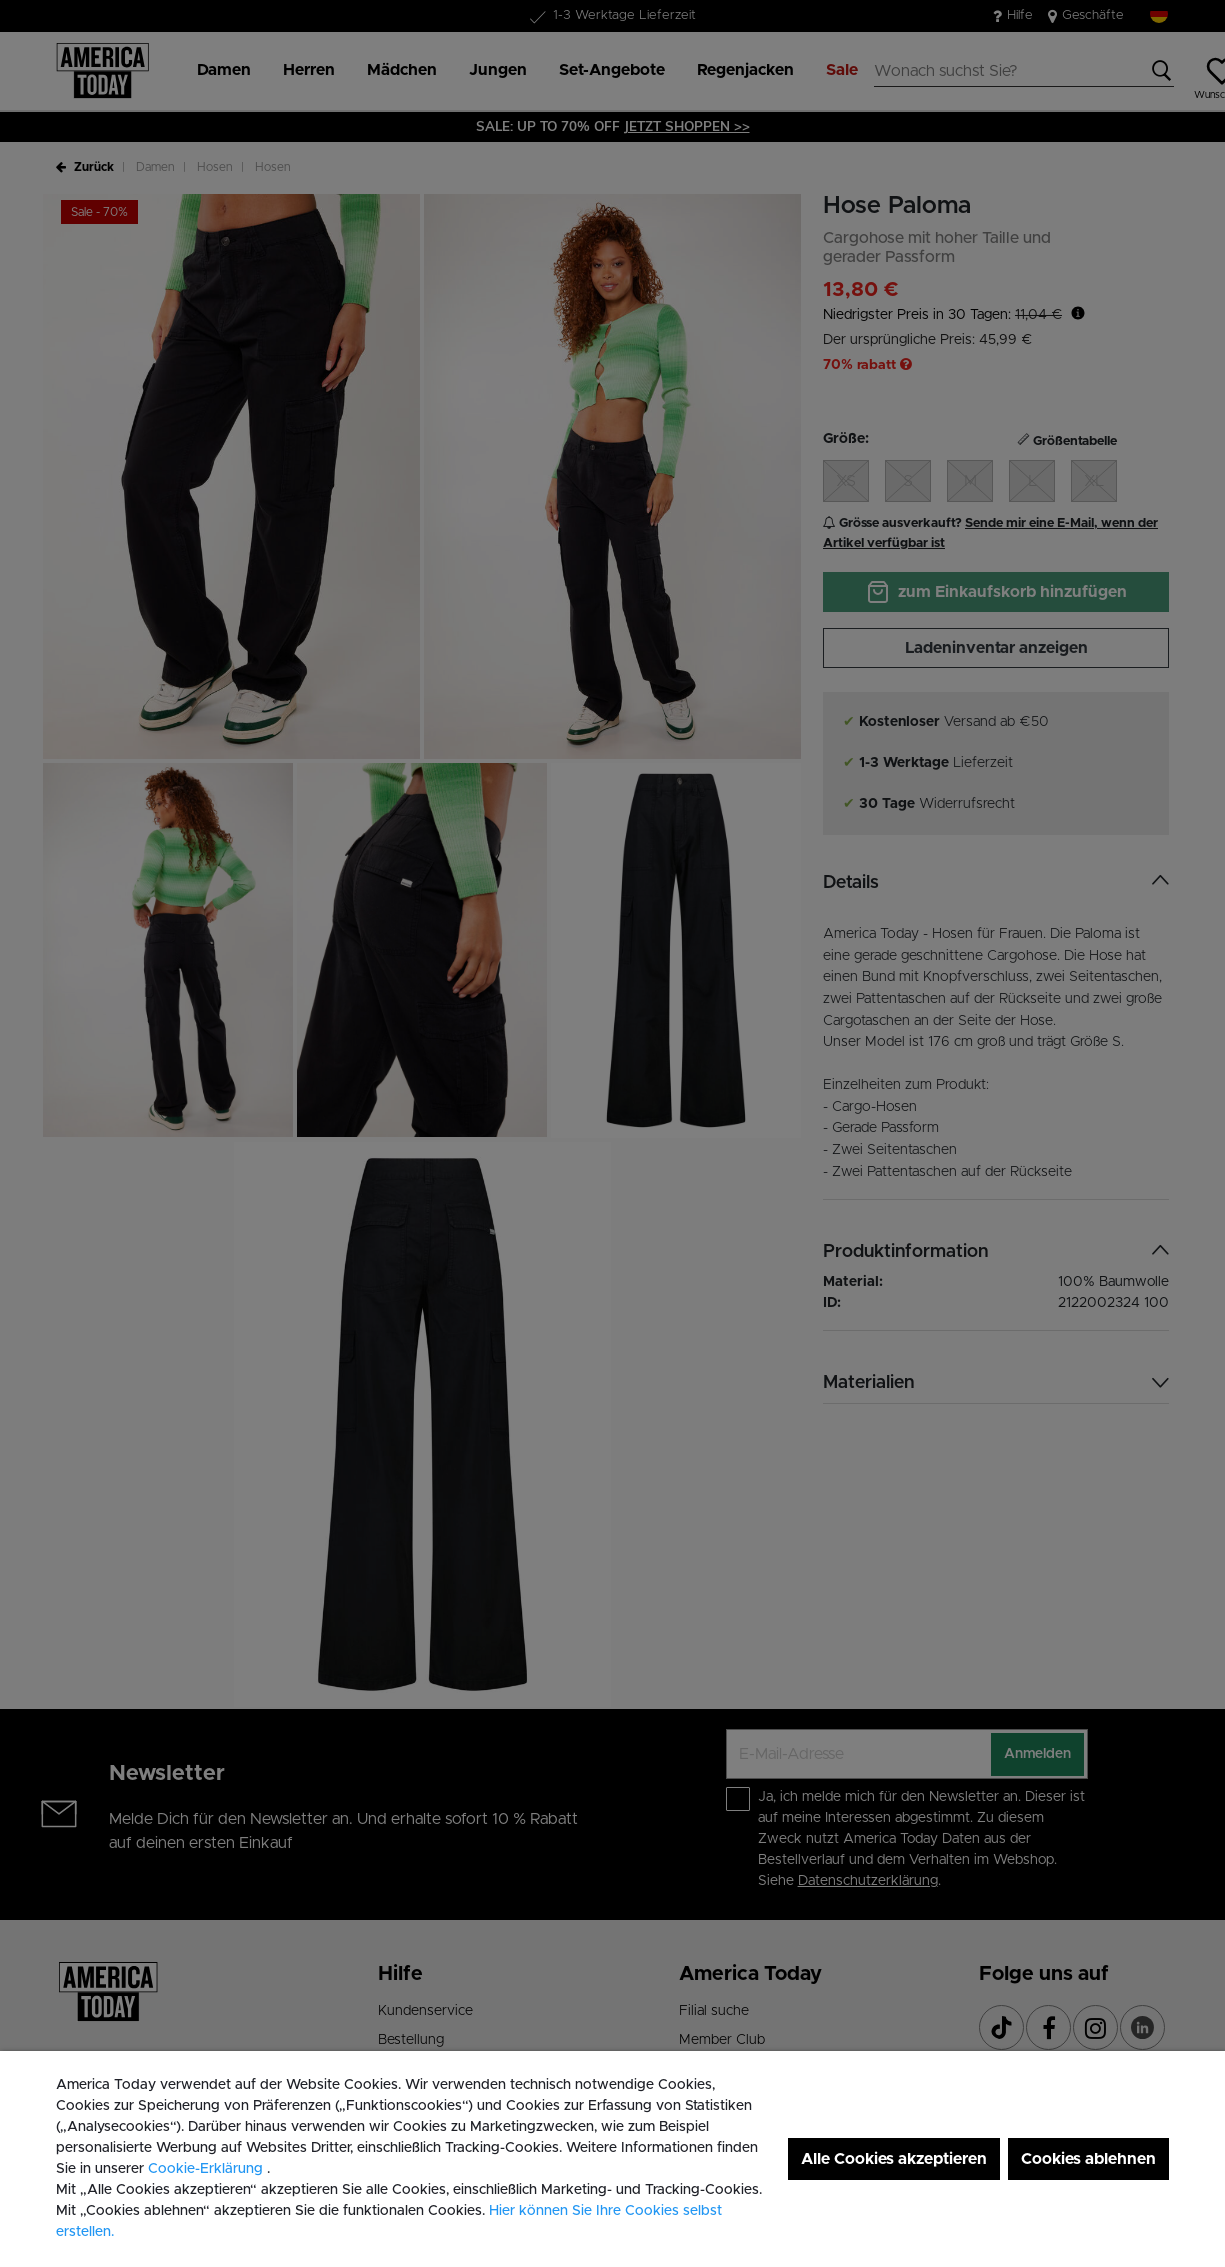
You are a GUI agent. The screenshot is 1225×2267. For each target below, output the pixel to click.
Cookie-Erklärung (207, 2169)
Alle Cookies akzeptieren (894, 2159)
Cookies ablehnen (1088, 2159)
